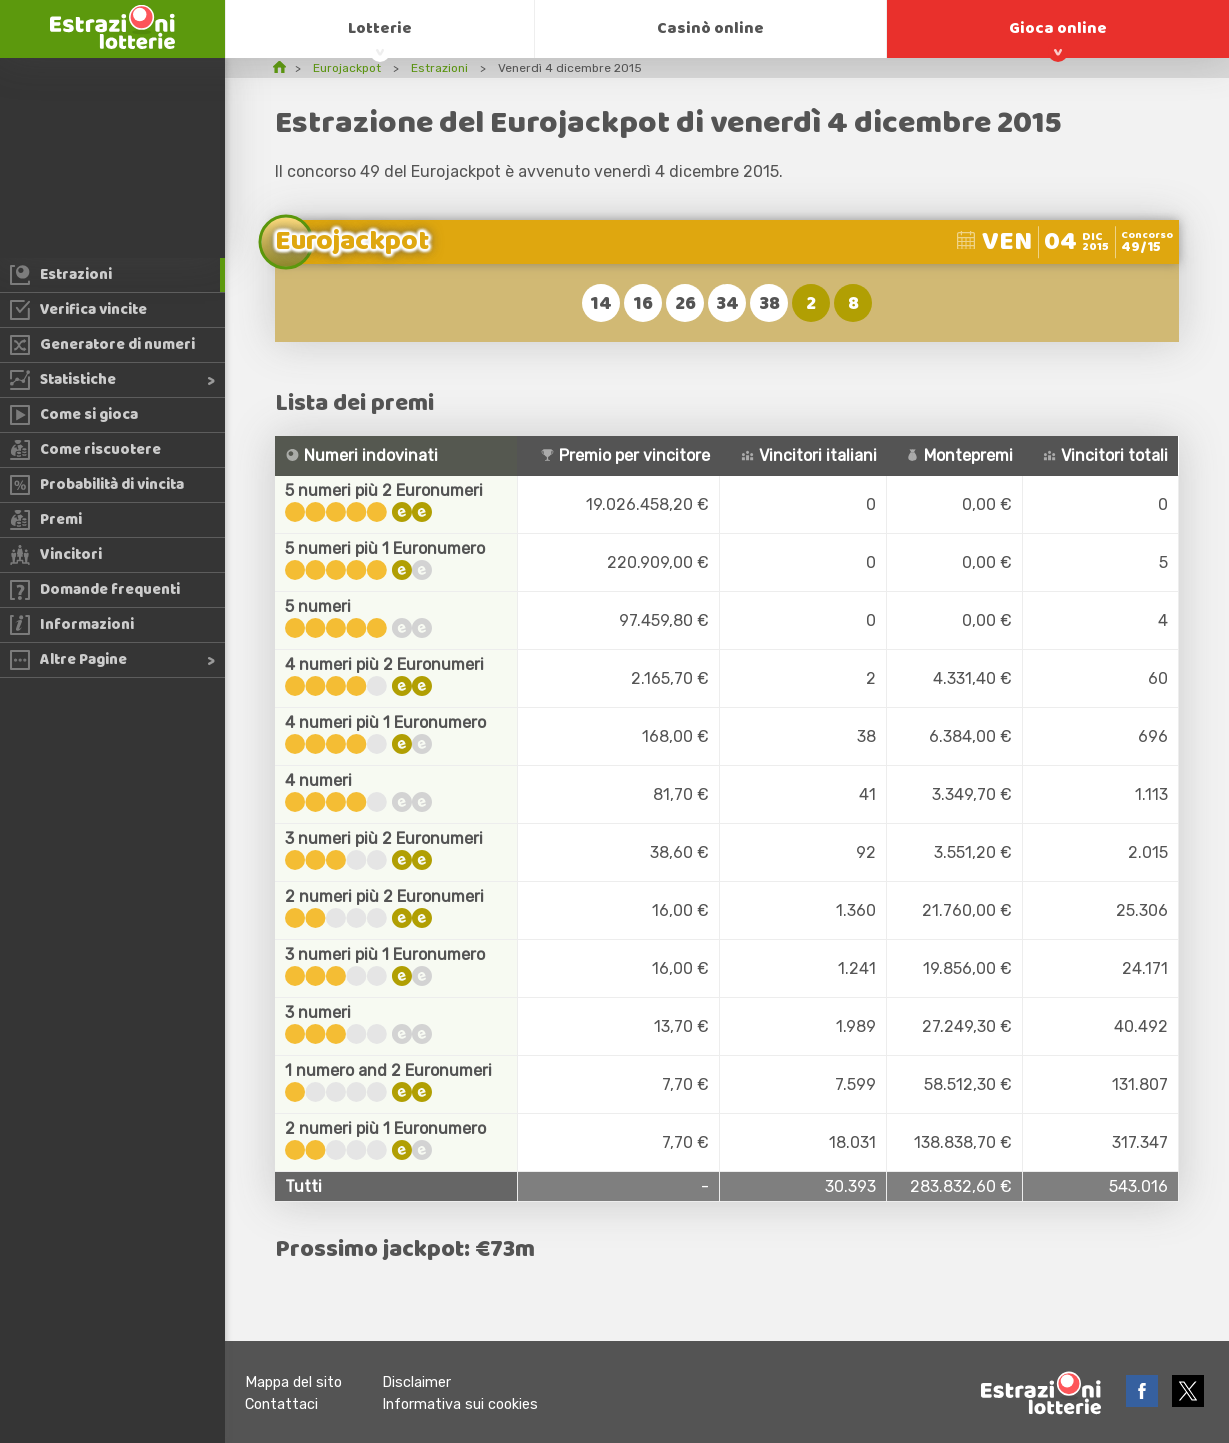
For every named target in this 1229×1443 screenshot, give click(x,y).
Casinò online (710, 28)
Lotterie (380, 28)
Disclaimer (416, 1382)
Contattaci (281, 1404)
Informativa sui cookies (460, 1404)
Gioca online (1058, 28)
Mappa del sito (293, 1382)
